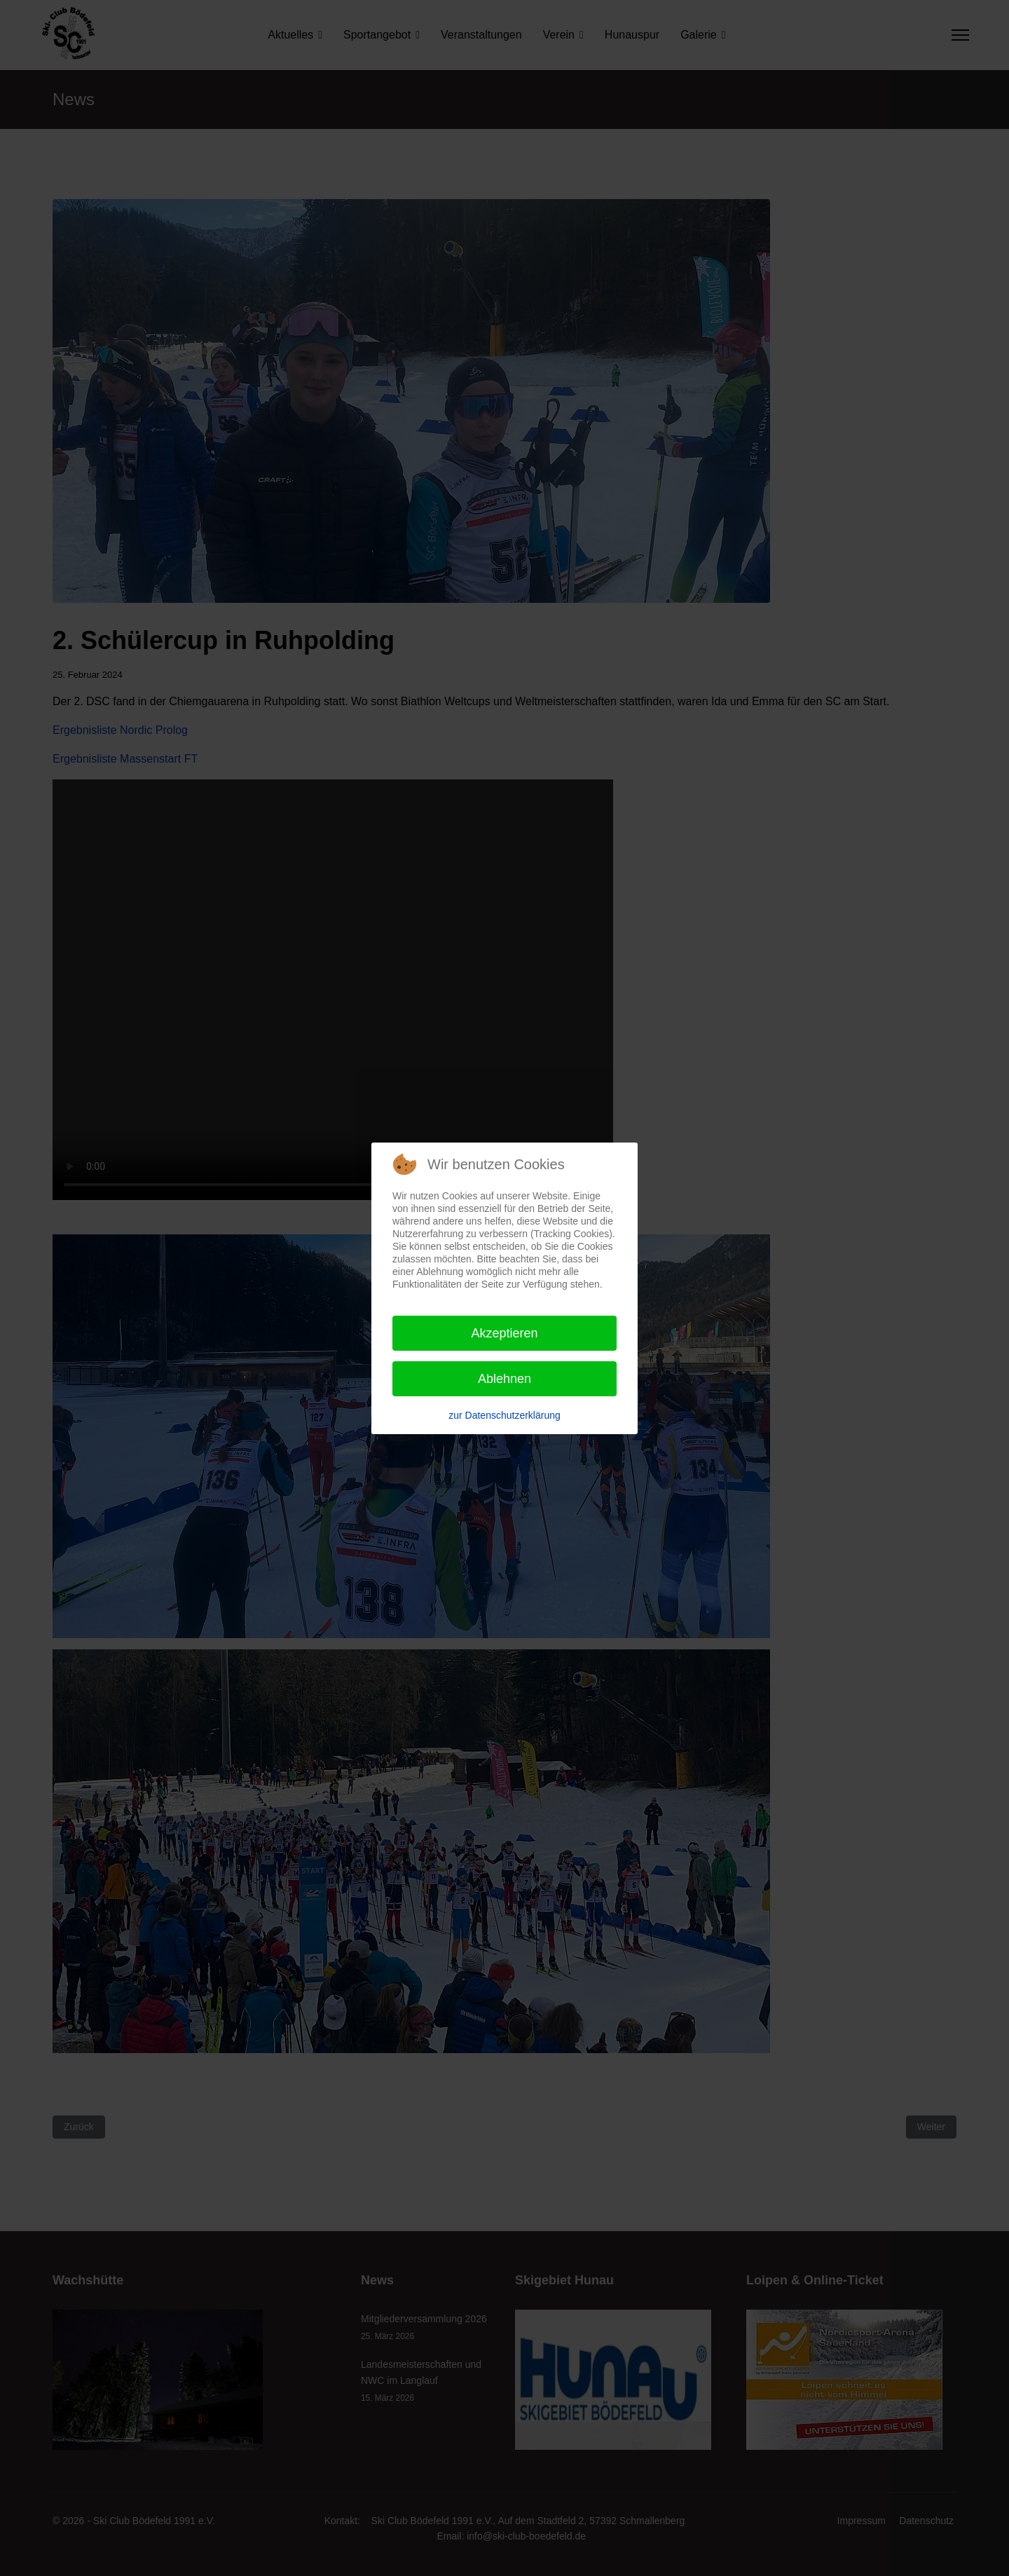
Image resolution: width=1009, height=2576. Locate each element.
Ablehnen (504, 1379)
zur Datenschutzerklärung (504, 1415)
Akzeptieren (504, 1333)
